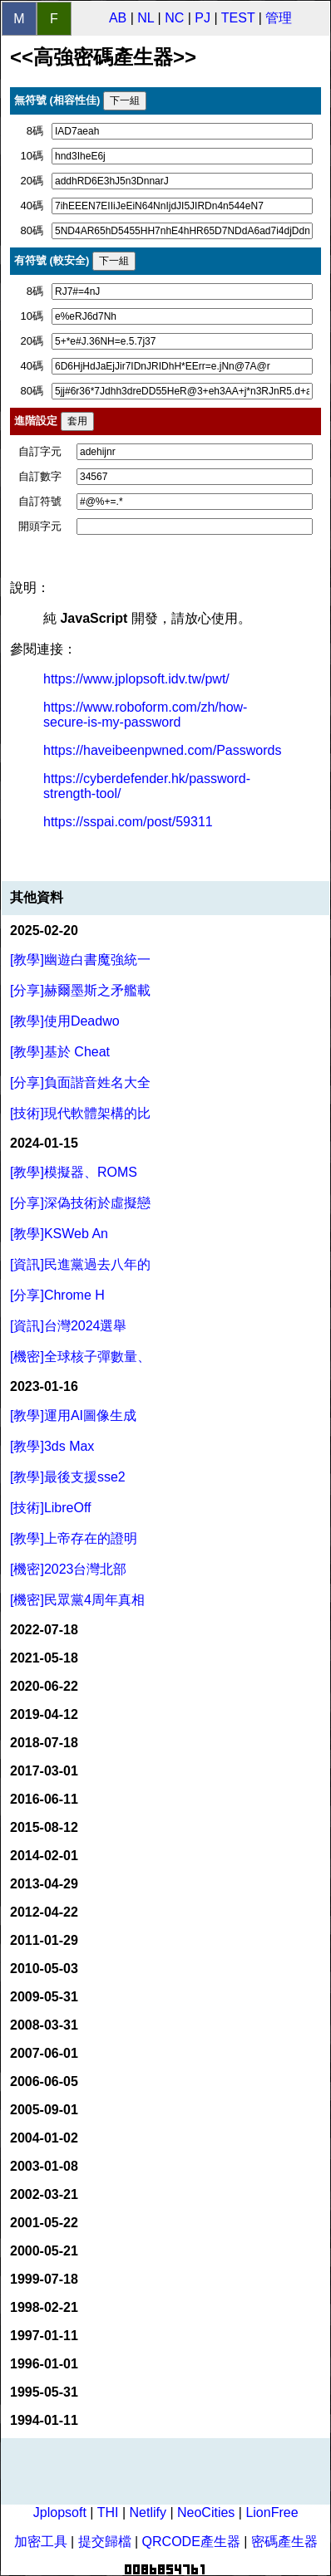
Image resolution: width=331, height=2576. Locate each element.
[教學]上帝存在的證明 (73, 1538)
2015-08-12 (44, 1827)
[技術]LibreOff (50, 1508)
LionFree (271, 2512)
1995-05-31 (44, 2392)
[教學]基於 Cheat (60, 1052)
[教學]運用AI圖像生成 (73, 1415)
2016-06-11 (44, 1799)
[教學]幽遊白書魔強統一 (80, 960)
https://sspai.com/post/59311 (128, 822)
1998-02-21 (44, 2307)
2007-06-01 (44, 2053)
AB (117, 18)
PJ (202, 18)
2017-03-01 (44, 1771)
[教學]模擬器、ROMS (73, 1172)
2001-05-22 (44, 2223)
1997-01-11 (44, 2336)
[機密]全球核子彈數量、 (80, 1356)
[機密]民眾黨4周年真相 (77, 1600)
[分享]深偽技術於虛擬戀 (80, 1203)
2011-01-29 (44, 1940)
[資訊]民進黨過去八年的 (80, 1264)
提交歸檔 (104, 2541)
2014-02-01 (44, 1856)
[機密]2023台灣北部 (68, 1569)
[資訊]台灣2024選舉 (68, 1326)
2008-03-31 (44, 2025)
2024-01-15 (44, 1143)
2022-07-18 (44, 1630)
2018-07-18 (44, 1743)
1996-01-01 (44, 2364)
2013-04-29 (44, 1884)
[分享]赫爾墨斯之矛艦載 (80, 990)
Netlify (147, 2512)
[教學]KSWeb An (59, 1234)
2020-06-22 (44, 1686)
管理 (278, 18)
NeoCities (206, 2512)
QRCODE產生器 (191, 2541)
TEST (238, 18)
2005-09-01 (44, 2110)
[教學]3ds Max (52, 1446)
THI (108, 2512)
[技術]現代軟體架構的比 (80, 1113)
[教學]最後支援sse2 (68, 1477)
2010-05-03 (44, 1968)
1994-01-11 (44, 2420)
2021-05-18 (44, 1658)
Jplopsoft (59, 2512)
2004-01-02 (44, 2138)
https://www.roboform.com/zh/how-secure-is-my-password (145, 714)
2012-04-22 (44, 1912)
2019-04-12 (44, 1714)
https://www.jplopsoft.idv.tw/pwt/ (136, 679)
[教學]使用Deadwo (65, 1021)
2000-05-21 (44, 2251)
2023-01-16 (44, 1386)
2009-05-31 (44, 1997)
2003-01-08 (44, 2166)
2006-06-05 (44, 2081)
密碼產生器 (284, 2541)
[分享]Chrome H (57, 1295)
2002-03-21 (44, 2194)
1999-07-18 (44, 2279)
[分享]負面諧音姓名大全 (80, 1082)
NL (145, 18)
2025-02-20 (44, 930)
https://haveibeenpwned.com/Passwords (162, 750)
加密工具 (40, 2541)
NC (174, 18)
